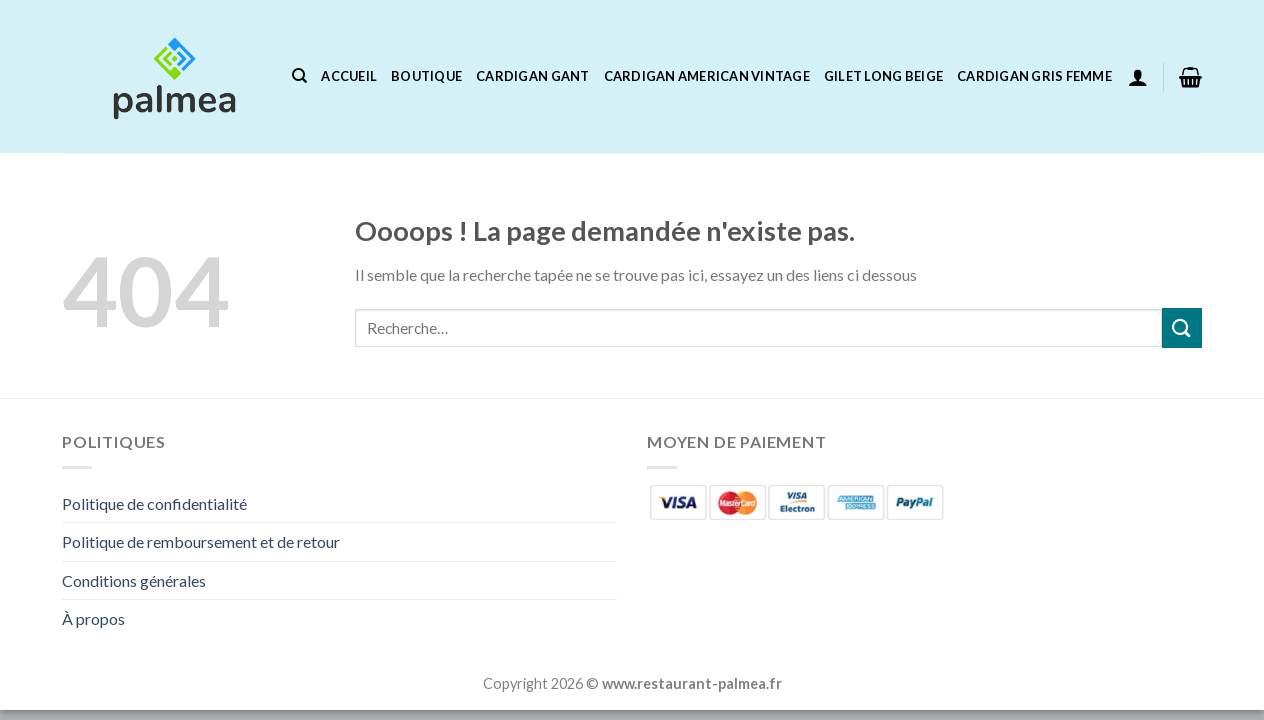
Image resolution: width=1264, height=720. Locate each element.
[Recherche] (299, 76)
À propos (93, 618)
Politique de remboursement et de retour (201, 541)
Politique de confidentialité (154, 503)
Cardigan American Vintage (707, 76)
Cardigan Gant (532, 76)
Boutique (426, 76)
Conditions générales (134, 580)
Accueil (349, 76)
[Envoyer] (1182, 327)
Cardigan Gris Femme (1034, 76)
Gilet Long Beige (883, 76)
